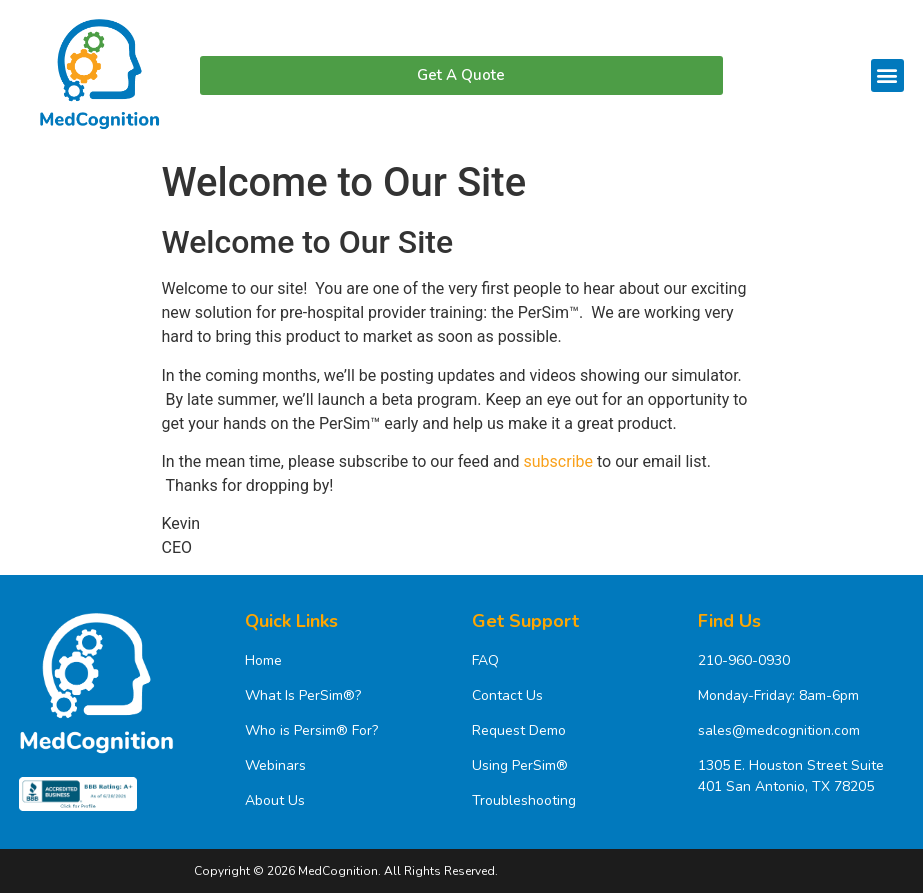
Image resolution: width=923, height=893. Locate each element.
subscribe (558, 461)
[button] (887, 75)
